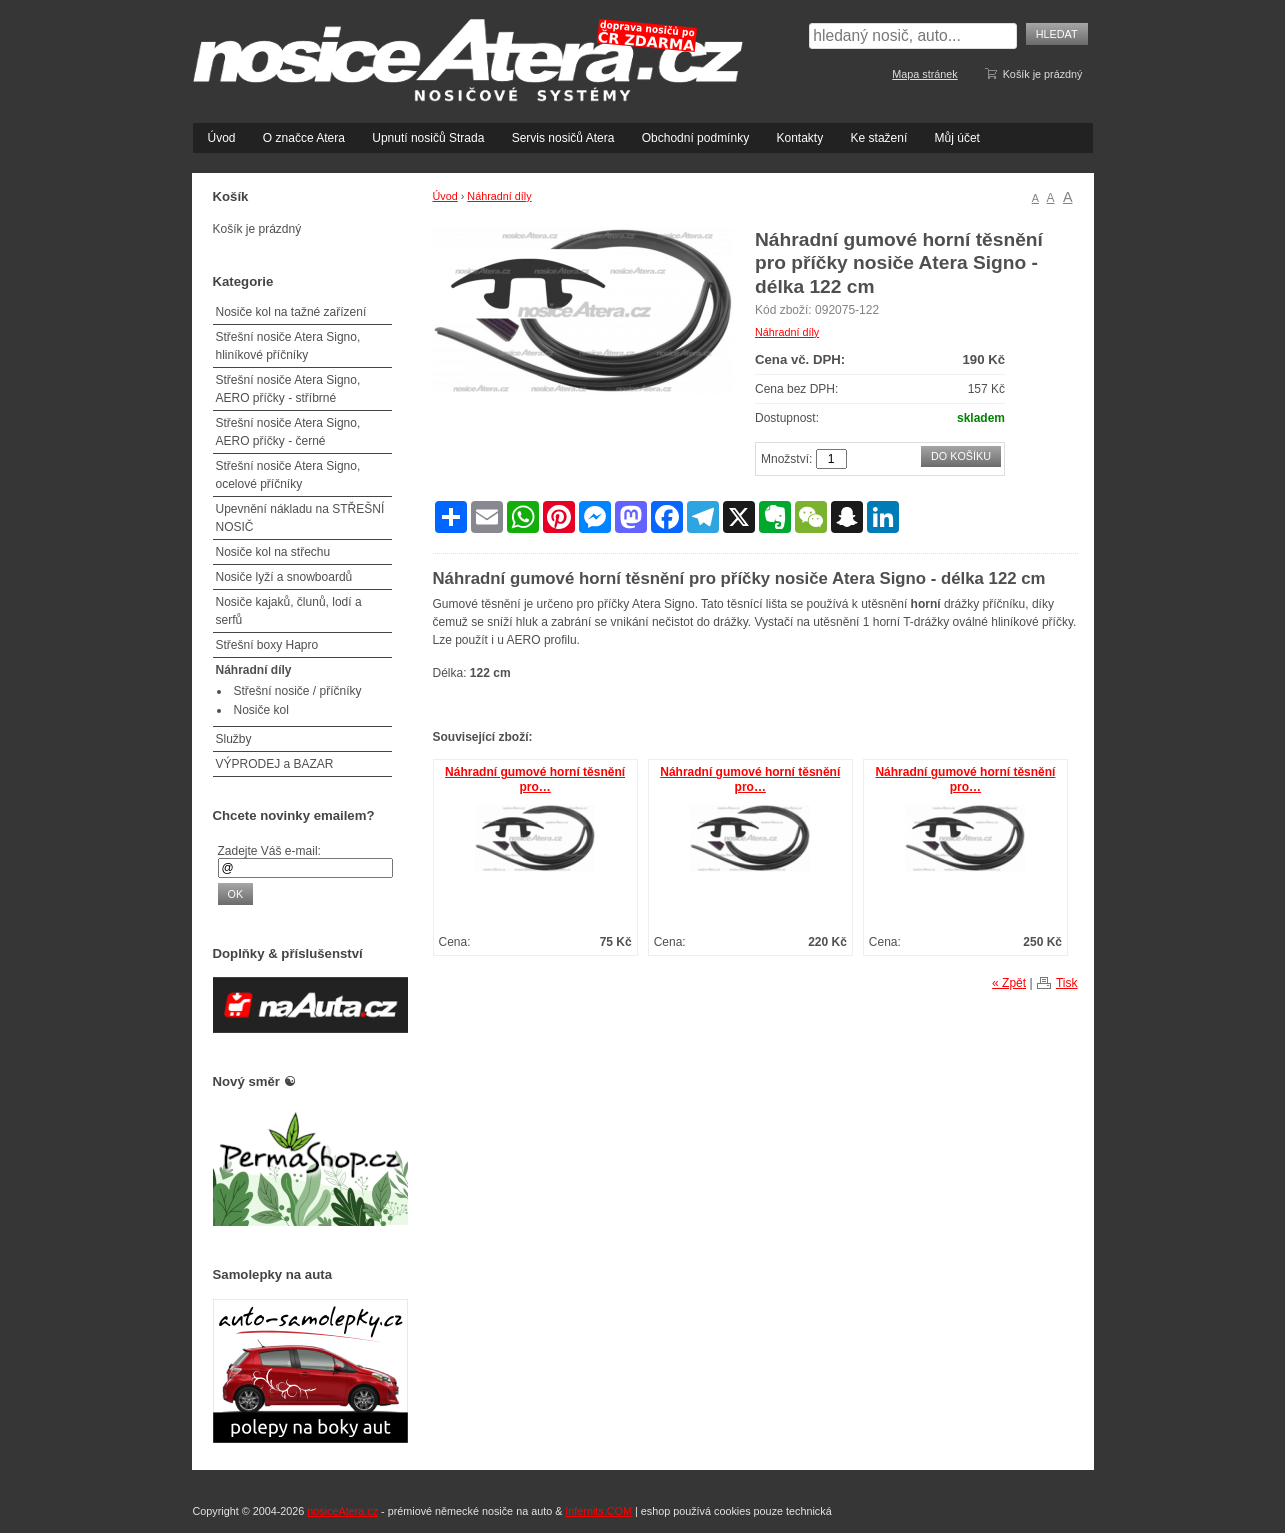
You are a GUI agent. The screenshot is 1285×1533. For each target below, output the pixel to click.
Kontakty (799, 138)
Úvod (222, 138)
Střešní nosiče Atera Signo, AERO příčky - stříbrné (288, 389)
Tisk (1067, 983)
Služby (234, 739)
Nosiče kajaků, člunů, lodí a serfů (289, 611)
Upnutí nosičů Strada (428, 138)
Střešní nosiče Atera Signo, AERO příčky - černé (288, 432)
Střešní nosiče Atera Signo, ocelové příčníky (288, 475)
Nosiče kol (261, 710)
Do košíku (961, 456)
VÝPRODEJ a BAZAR (275, 764)
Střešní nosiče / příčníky (298, 691)
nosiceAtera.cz (342, 1511)
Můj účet (957, 138)
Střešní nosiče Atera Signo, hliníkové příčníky (288, 346)
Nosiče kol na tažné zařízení (291, 312)
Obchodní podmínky (695, 138)
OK (236, 894)
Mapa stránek (924, 74)
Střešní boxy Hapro (267, 645)
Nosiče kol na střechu (273, 552)
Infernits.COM (598, 1511)
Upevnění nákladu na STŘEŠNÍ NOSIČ (300, 518)
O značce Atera (304, 138)
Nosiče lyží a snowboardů (284, 577)
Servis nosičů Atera (563, 138)
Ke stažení (879, 138)
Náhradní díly (499, 196)
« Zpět (1009, 983)
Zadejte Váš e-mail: (269, 851)
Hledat (1057, 34)
